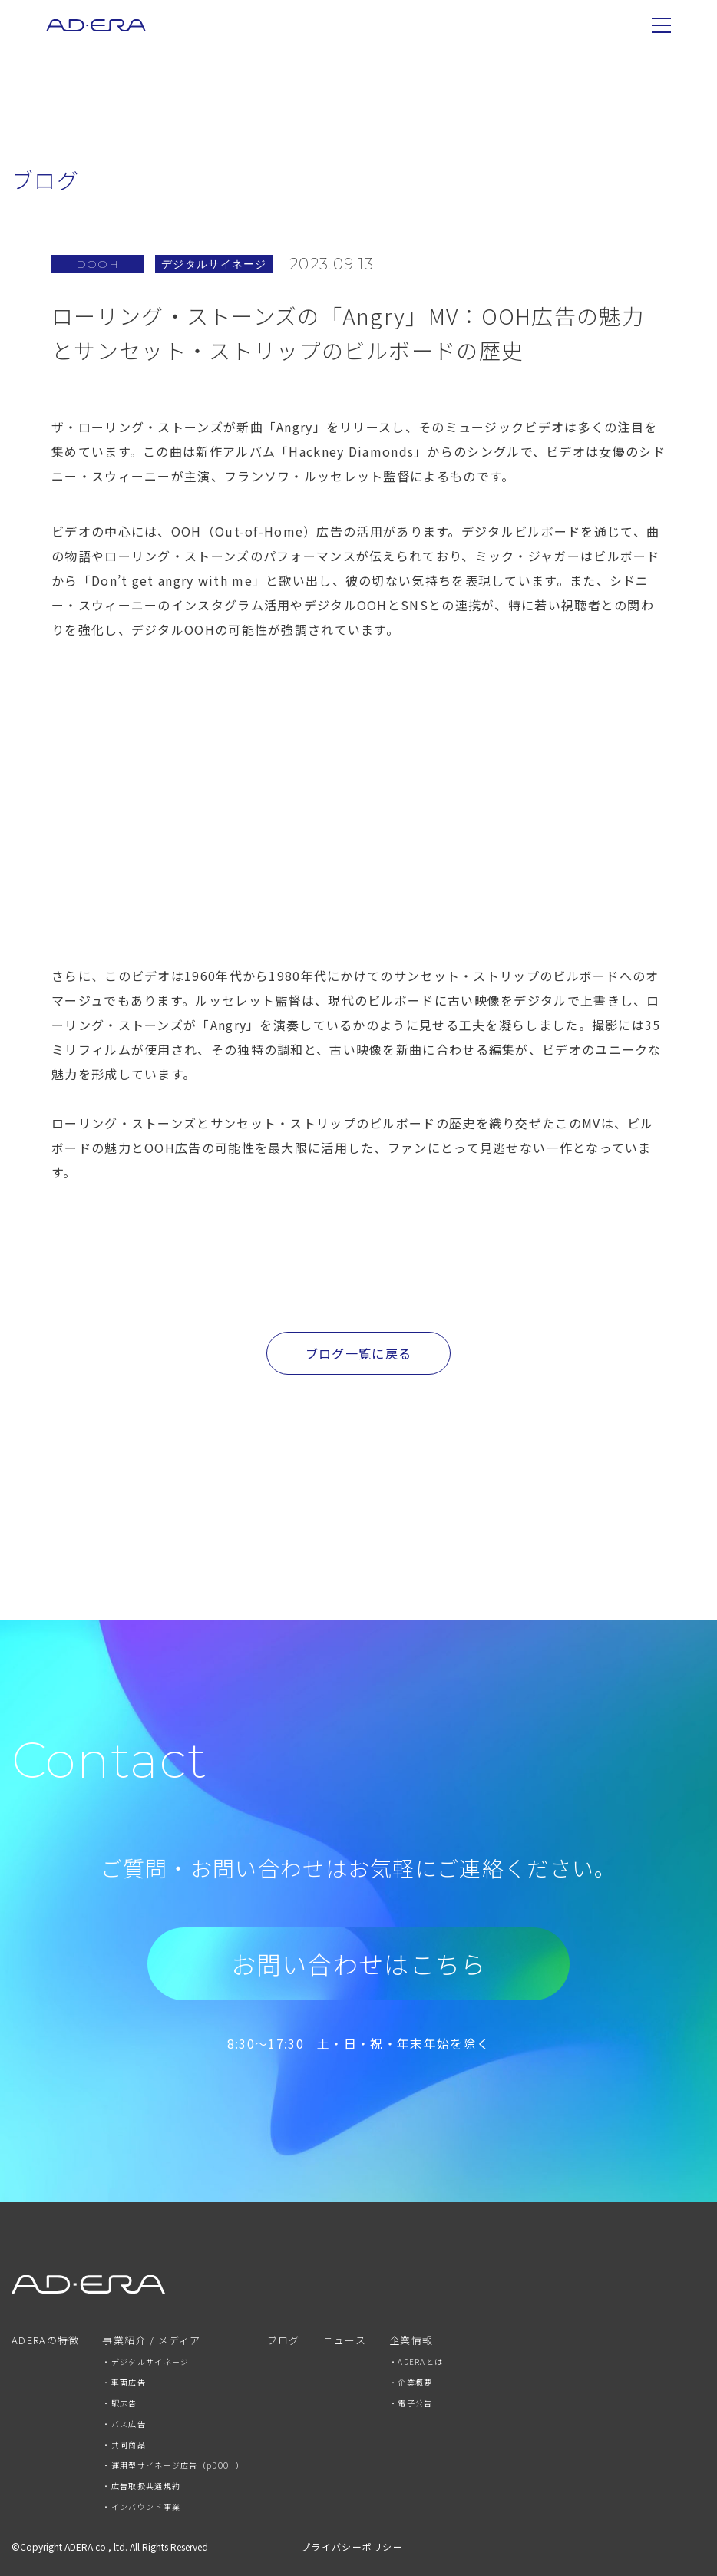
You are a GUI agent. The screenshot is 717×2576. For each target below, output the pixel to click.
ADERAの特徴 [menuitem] (45, 2341)
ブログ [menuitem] (283, 2341)
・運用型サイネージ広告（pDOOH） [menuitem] (172, 2465)
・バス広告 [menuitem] (124, 2423)
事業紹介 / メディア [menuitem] (151, 2341)
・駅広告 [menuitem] (119, 2403)
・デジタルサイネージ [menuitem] (145, 2361)
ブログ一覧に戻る (358, 1353)
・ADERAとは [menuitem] (416, 2361)
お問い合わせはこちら (359, 1963)
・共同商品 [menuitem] (124, 2444)
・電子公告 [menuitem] (411, 2403)
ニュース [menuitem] (344, 2341)
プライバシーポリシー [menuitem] (352, 2546)
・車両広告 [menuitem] (124, 2382)
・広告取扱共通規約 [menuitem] (141, 2486)
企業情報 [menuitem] (411, 2341)
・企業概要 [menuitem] (411, 2382)
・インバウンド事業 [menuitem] (141, 2506)
